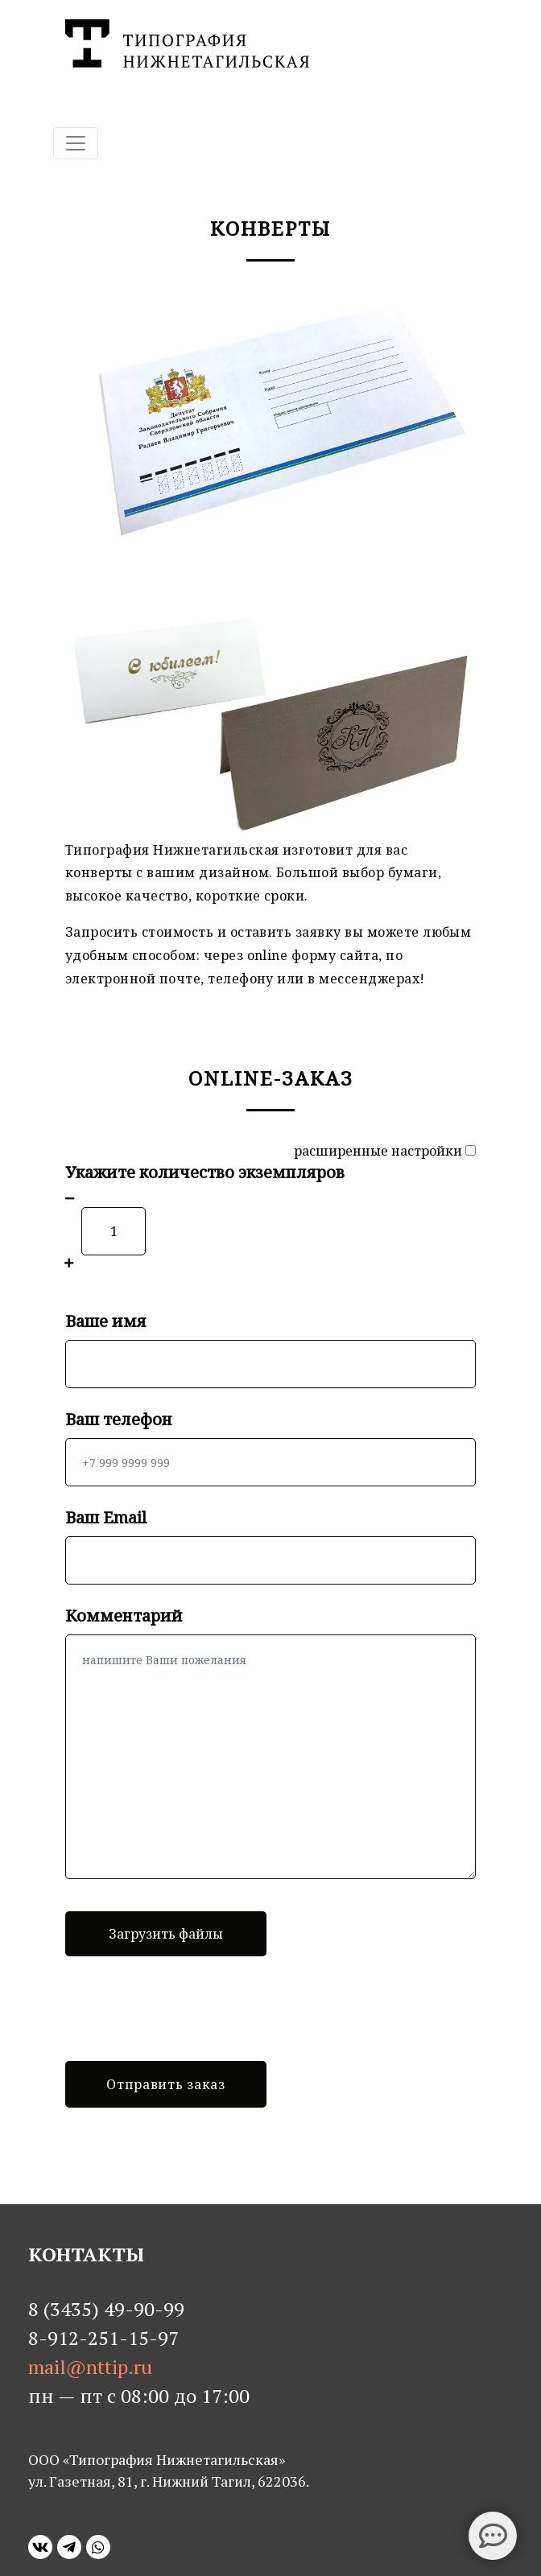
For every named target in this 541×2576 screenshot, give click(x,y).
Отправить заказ (165, 2084)
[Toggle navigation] (75, 143)
